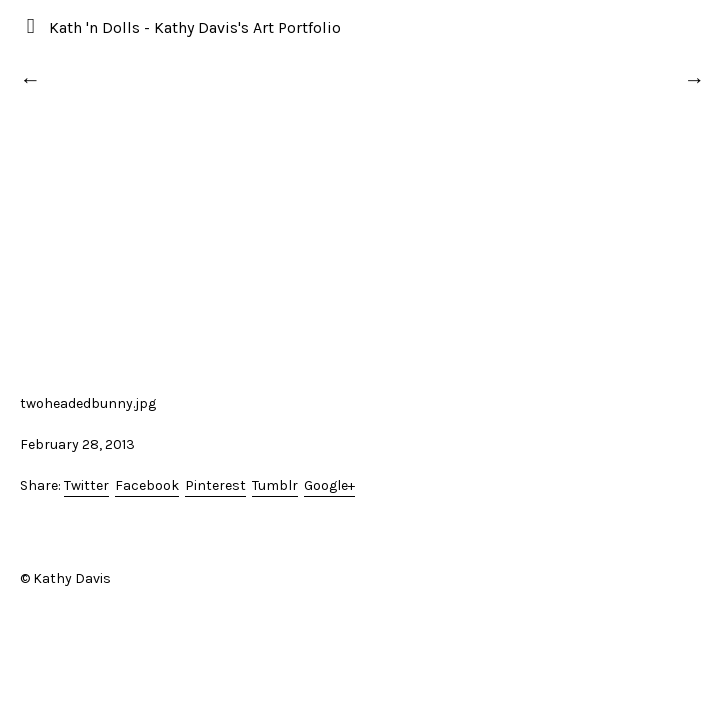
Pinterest (215, 485)
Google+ (329, 485)
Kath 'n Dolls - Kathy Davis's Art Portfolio (195, 27)
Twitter (86, 485)
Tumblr (275, 485)
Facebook (147, 485)
